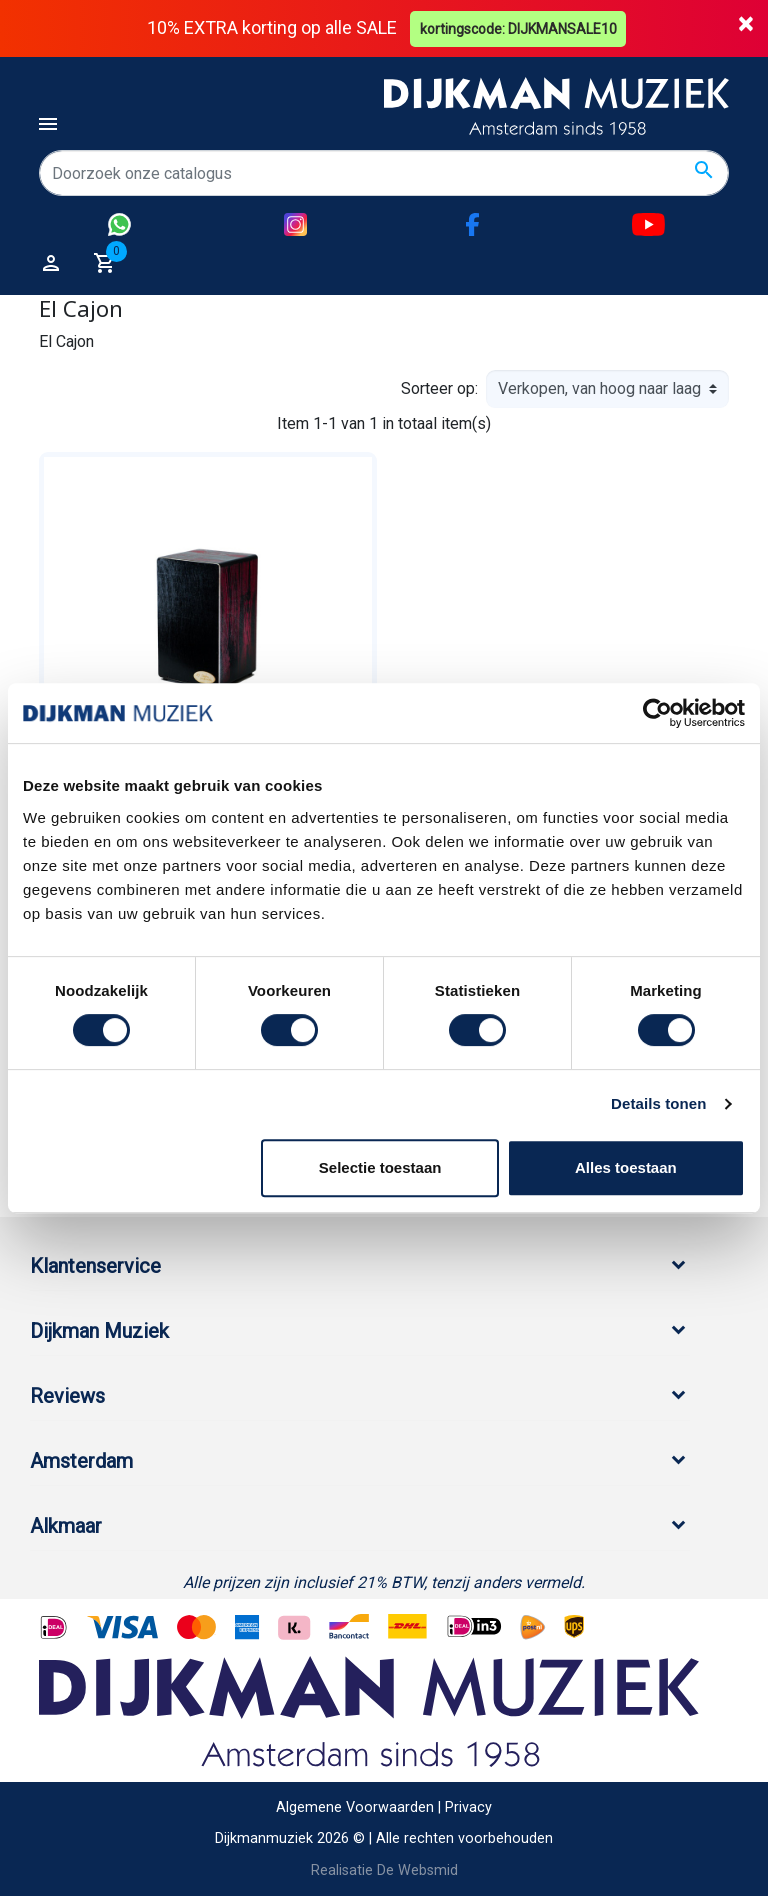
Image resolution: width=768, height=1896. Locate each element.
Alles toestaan (626, 1167)
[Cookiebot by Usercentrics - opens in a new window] (657, 713)
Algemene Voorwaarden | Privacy (384, 1806)
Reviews (67, 1396)
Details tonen (658, 1103)
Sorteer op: (439, 388)
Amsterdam (81, 1461)
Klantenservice (95, 1266)
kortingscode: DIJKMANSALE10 (519, 28)
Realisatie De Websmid (384, 1870)
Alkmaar (66, 1526)
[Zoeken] (384, 173)
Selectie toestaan (380, 1167)
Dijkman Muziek (99, 1331)
